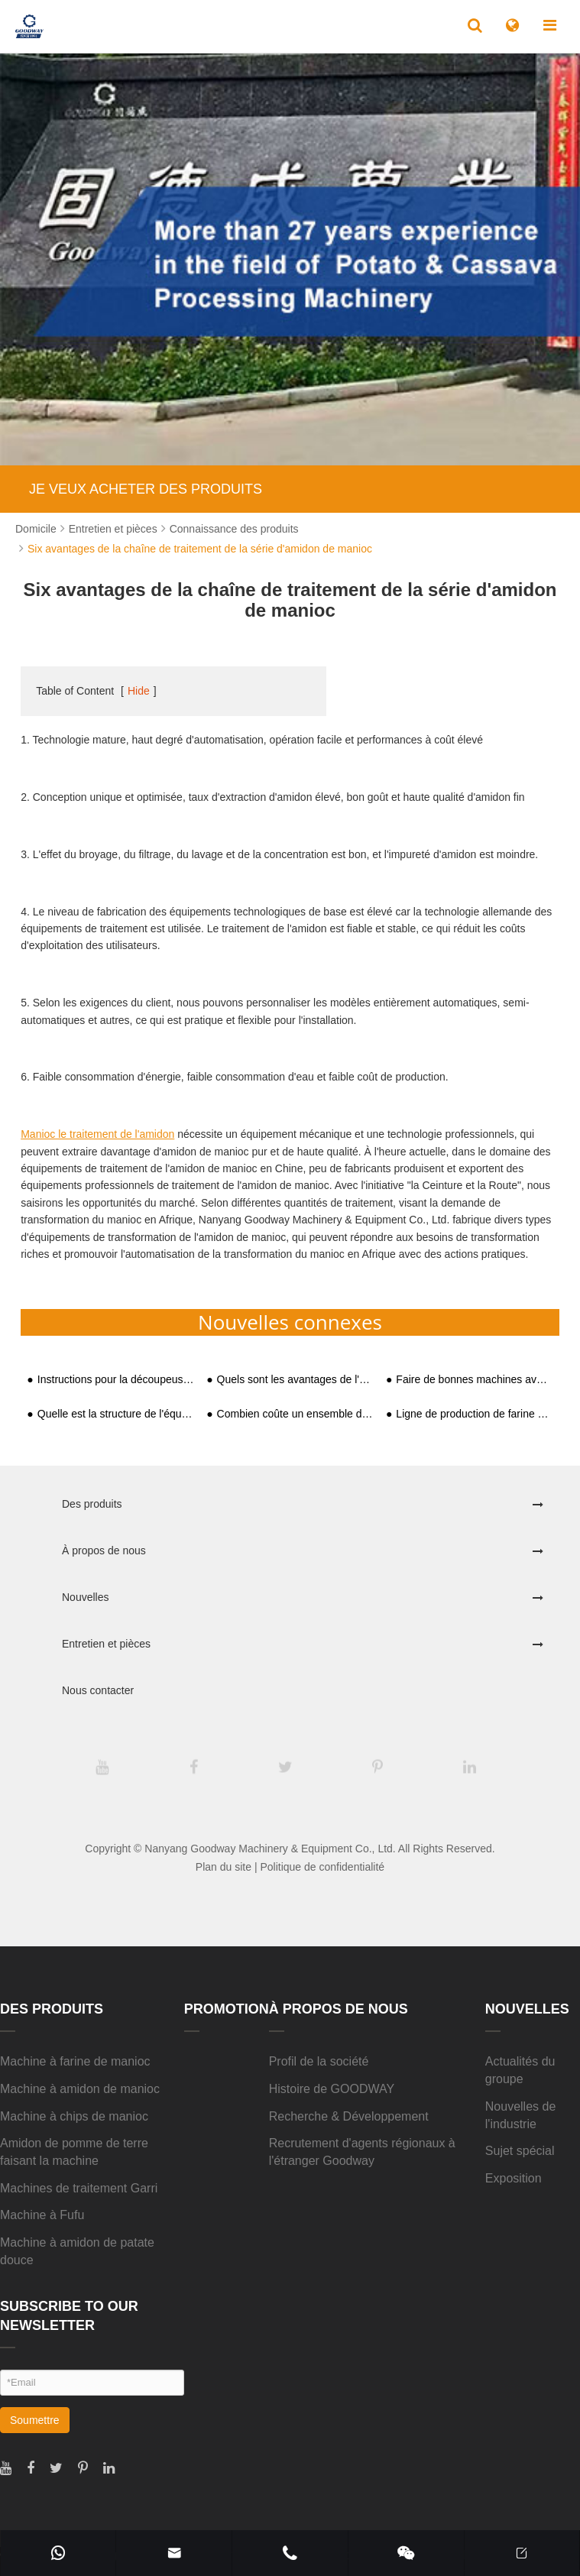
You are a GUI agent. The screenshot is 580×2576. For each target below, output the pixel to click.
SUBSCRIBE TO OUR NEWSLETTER (69, 2316)
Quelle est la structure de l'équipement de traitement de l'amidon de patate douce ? (115, 1414)
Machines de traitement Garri (78, 2188)
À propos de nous (104, 1550)
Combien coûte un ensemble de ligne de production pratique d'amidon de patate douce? (295, 1414)
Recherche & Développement (349, 2116)
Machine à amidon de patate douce (77, 2251)
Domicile (36, 529)
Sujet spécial (520, 2150)
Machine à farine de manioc (75, 2061)
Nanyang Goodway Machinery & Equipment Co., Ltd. (269, 1848)
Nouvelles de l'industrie (520, 2115)
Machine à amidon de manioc (80, 2088)
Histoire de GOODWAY (331, 2088)
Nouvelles (85, 1597)
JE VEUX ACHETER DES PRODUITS (145, 489)
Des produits (92, 1504)
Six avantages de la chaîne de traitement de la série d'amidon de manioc (200, 549)
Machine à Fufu (42, 2214)
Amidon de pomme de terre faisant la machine (74, 2152)
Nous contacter (98, 1690)
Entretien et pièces (113, 529)
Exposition (513, 2178)
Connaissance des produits (234, 529)
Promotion (226, 2009)
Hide (139, 691)
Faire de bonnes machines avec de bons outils (474, 1379)
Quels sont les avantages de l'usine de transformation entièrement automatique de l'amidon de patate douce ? (295, 1379)
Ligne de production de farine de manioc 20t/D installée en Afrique (474, 1414)
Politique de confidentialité (322, 1867)
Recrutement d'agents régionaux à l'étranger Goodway (362, 2152)
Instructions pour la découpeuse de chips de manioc (115, 1379)
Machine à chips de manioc (74, 2116)
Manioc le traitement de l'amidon (97, 1134)
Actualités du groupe (520, 2070)
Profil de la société (319, 2061)
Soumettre (35, 2420)
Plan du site (223, 1867)
